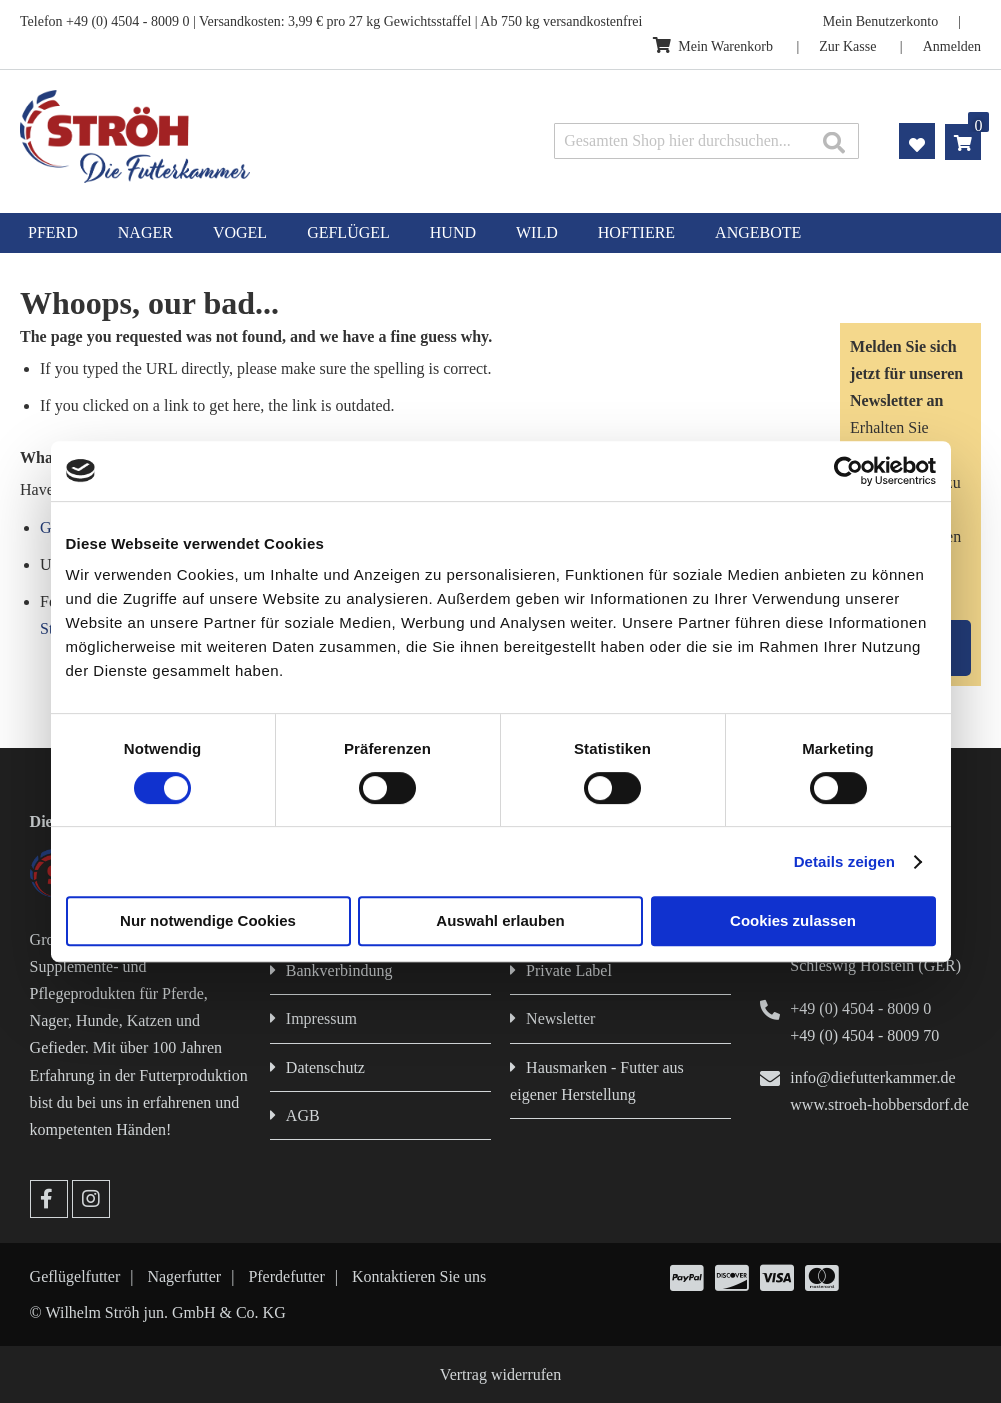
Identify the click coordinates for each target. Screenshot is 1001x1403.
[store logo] (210, 136)
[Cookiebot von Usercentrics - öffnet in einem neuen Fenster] (848, 471)
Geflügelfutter (75, 1276)
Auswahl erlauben (500, 920)
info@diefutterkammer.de (872, 1077)
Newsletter (560, 1018)
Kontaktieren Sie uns (419, 1276)
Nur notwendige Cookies (208, 920)
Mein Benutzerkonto (880, 21)
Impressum (321, 1018)
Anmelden (952, 46)
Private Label (569, 970)
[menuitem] (53, 233)
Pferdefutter (286, 1276)
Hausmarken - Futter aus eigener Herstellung (597, 1081)
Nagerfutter (184, 1276)
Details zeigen (844, 861)
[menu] (500, 233)
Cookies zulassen (793, 920)
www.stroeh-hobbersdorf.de (879, 1104)
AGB (303, 1115)
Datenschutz (325, 1067)
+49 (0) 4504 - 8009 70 (864, 1035)
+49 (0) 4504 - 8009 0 (860, 1008)
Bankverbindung (339, 970)
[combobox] (706, 141)
